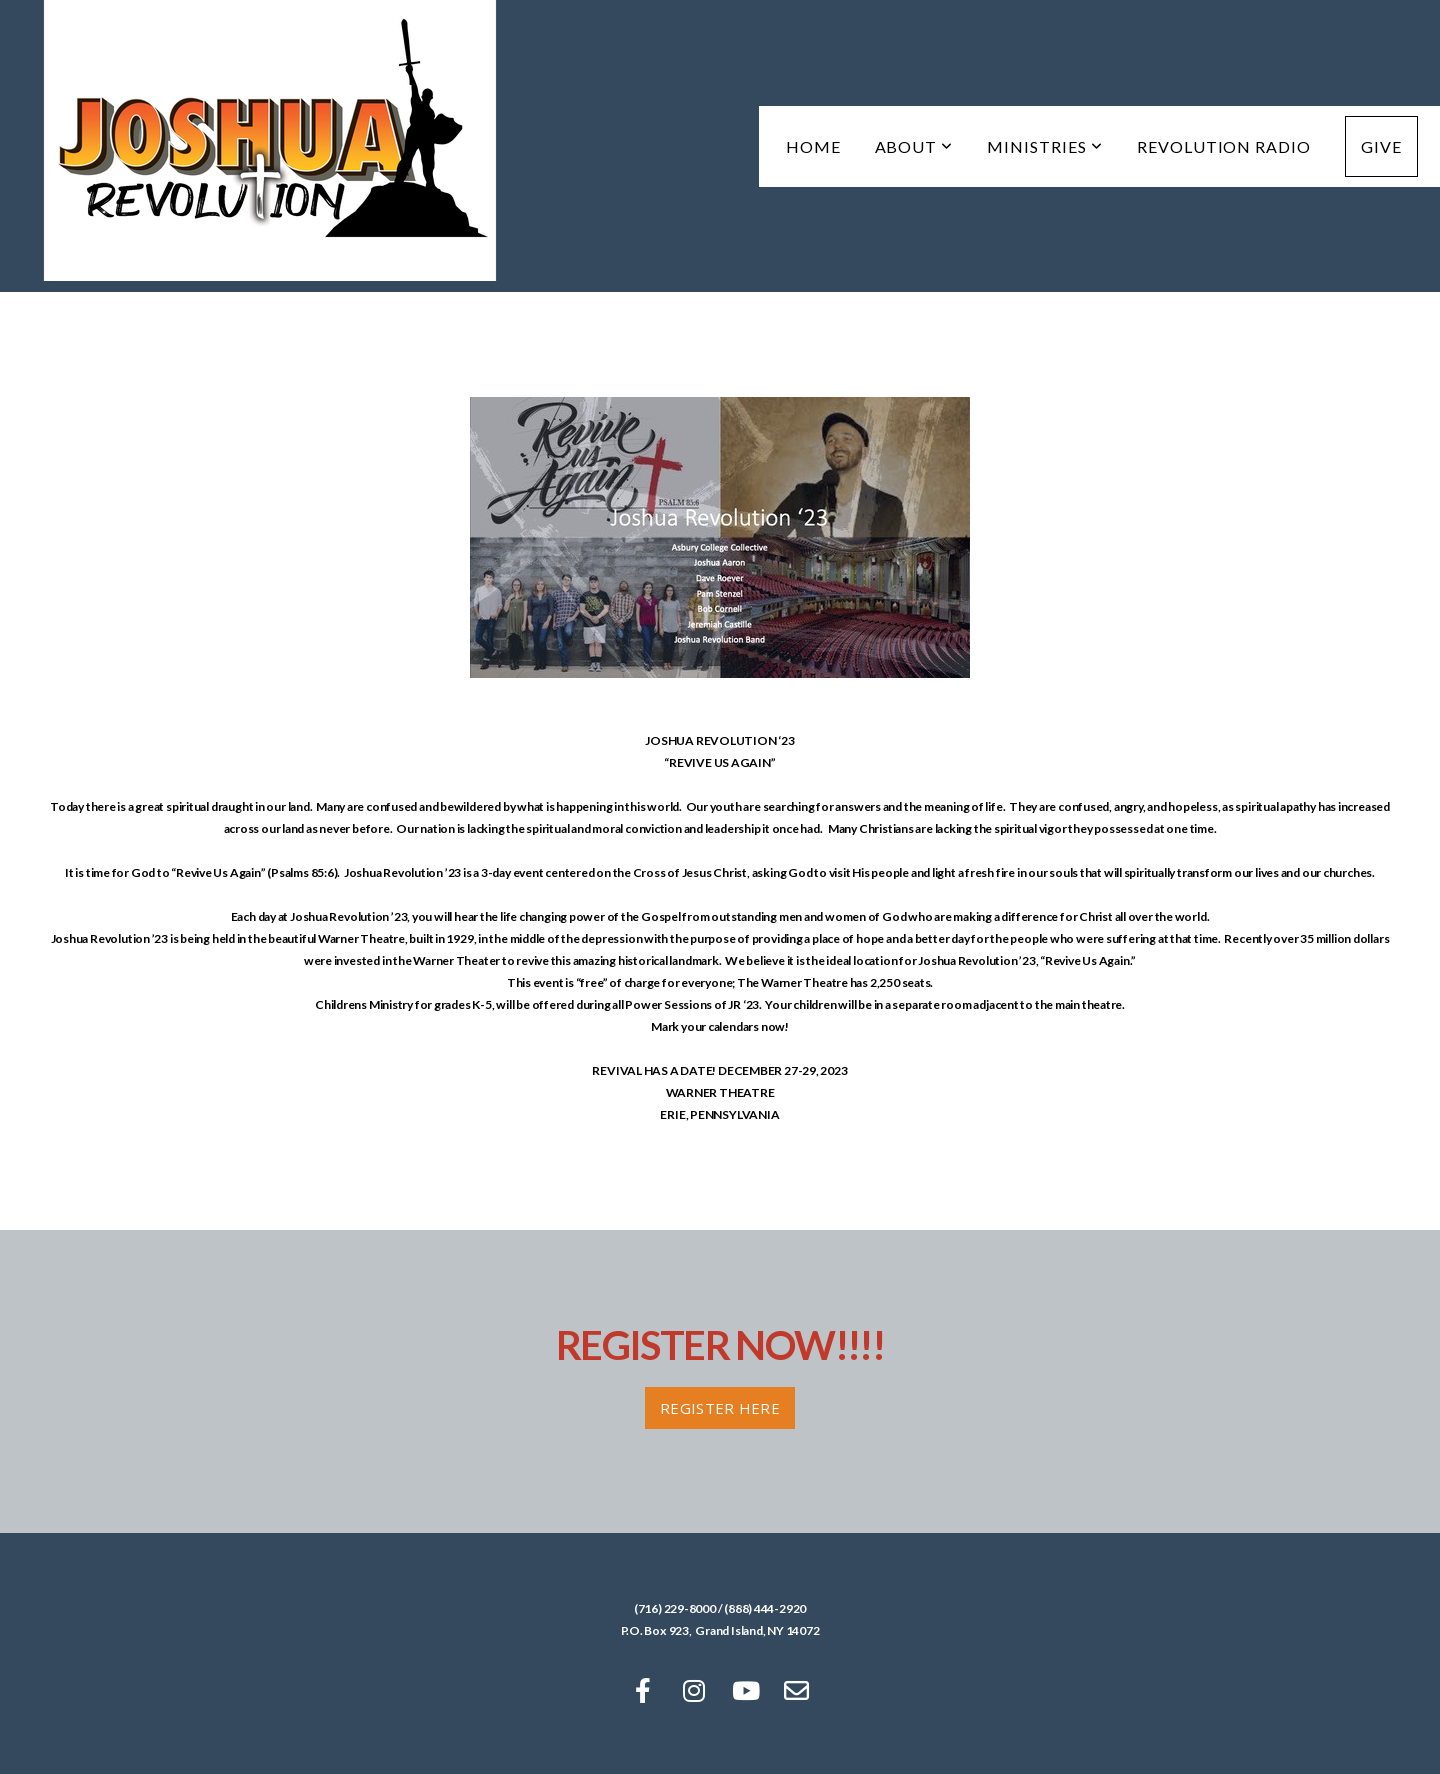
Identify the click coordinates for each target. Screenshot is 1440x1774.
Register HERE (720, 1408)
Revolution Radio (1224, 146)
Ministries (1045, 146)
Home (813, 146)
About (914, 146)
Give (1381, 146)
